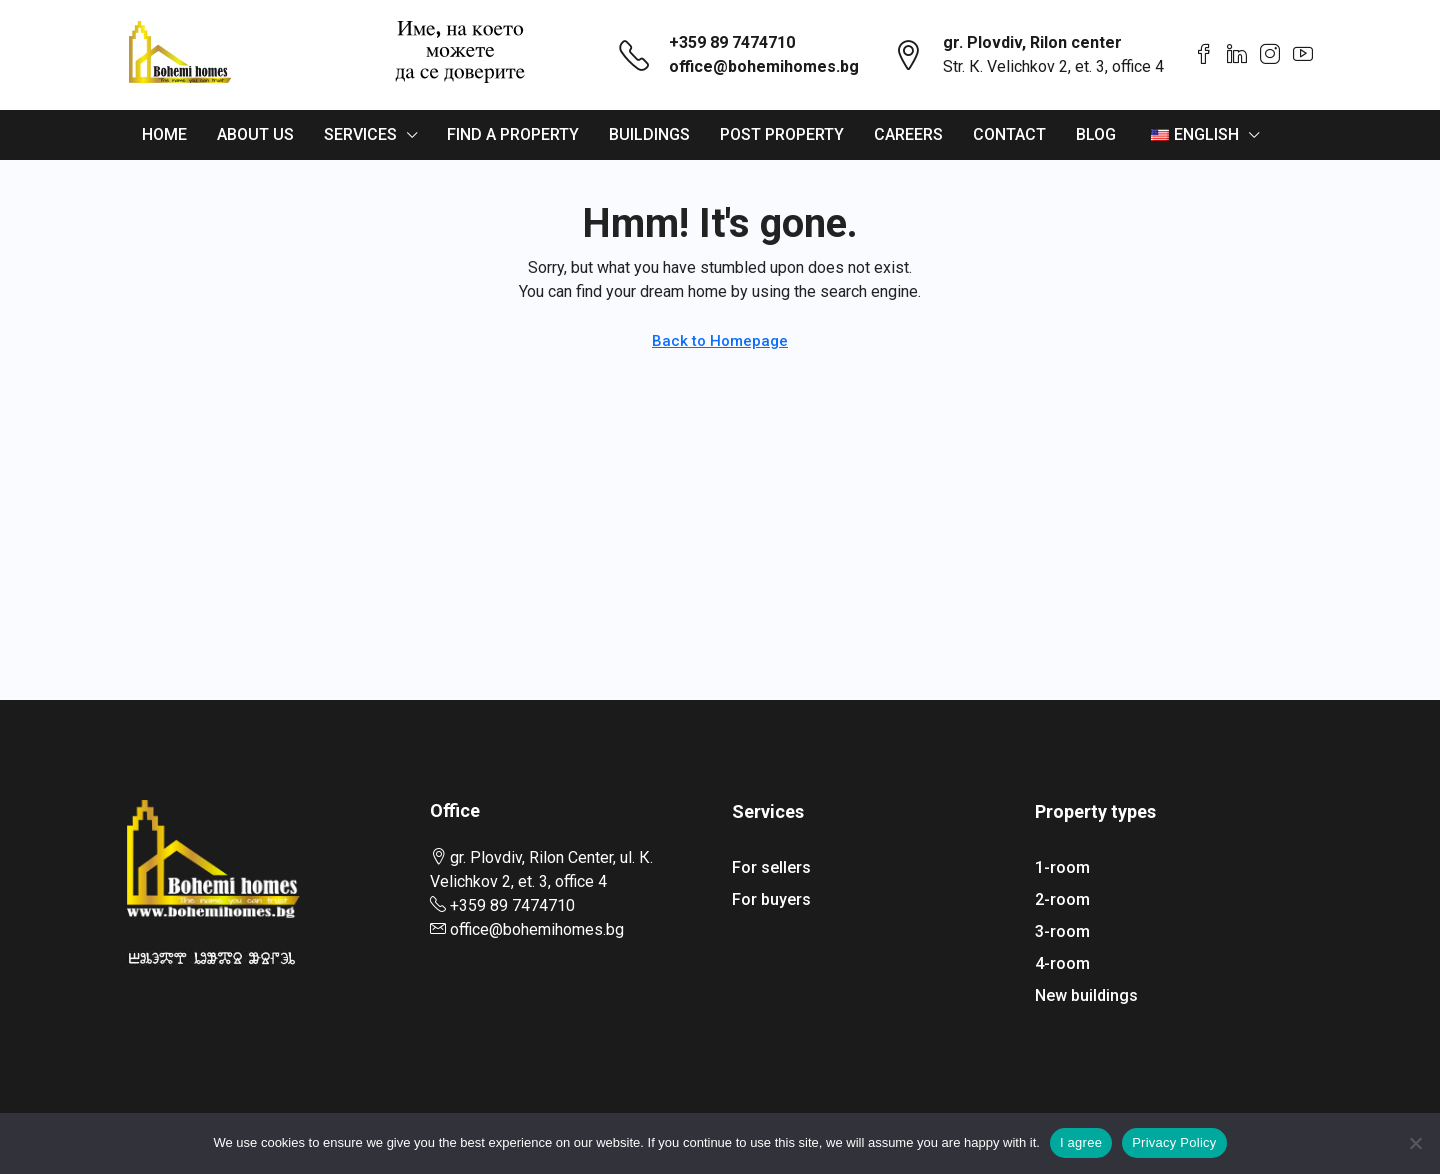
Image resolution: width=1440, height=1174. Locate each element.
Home (164, 134)
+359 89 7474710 (732, 42)
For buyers (771, 899)
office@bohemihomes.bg (764, 66)
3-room (1062, 931)
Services (360, 134)
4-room (1062, 963)
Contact (1009, 134)
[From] (1415, 1143)
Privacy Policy (1174, 1142)
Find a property (513, 134)
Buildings (649, 134)
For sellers (771, 867)
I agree (1081, 1142)
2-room (1062, 899)
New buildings (1086, 995)
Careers (908, 134)
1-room (1062, 867)
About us (255, 134)
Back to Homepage (720, 341)
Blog (1096, 134)
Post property (782, 134)
